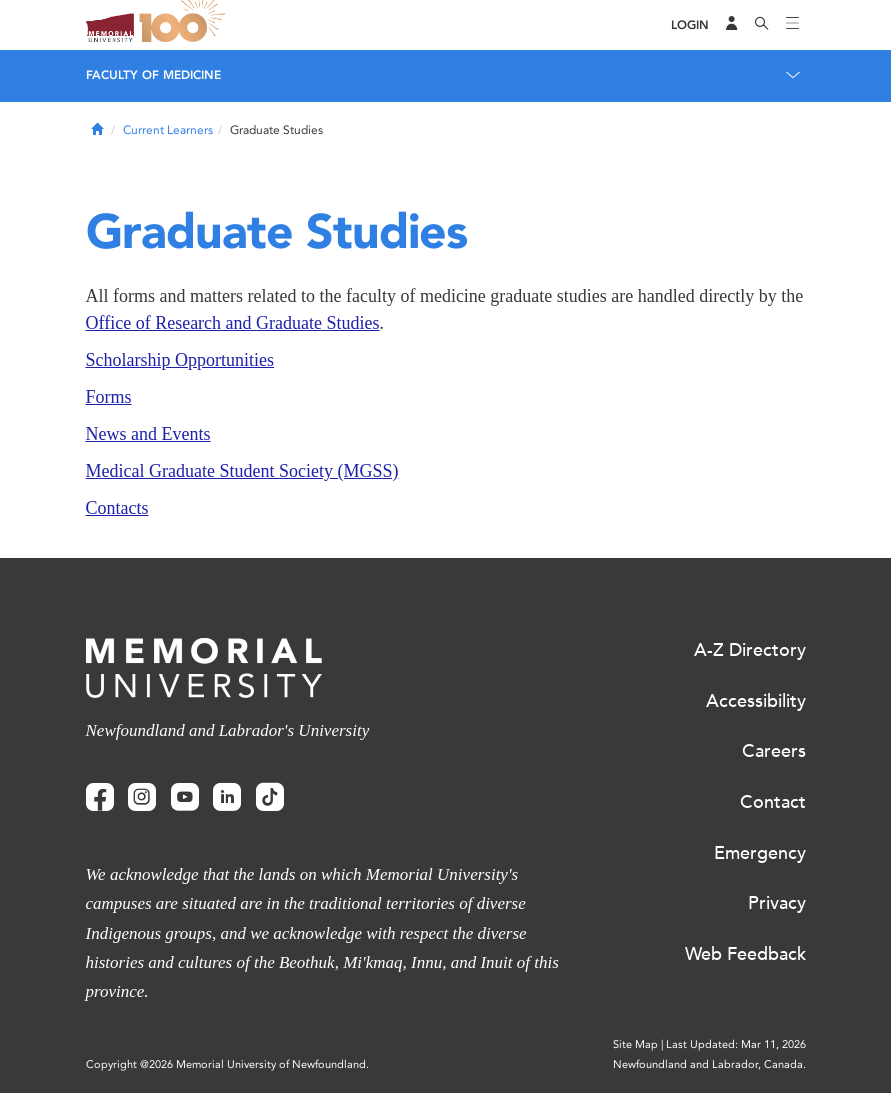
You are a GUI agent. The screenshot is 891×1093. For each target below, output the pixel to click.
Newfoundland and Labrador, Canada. (709, 1064)
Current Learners (168, 130)
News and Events (148, 434)
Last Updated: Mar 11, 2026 (736, 1044)
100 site (186, 25)
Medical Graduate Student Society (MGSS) (242, 471)
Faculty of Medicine (153, 75)
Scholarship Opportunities (180, 360)
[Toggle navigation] (793, 25)
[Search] (762, 25)
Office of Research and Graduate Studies (233, 323)
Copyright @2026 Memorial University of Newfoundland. (227, 1064)
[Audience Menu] (732, 25)
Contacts (117, 508)
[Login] (690, 25)
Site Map (635, 1044)
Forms (109, 397)
